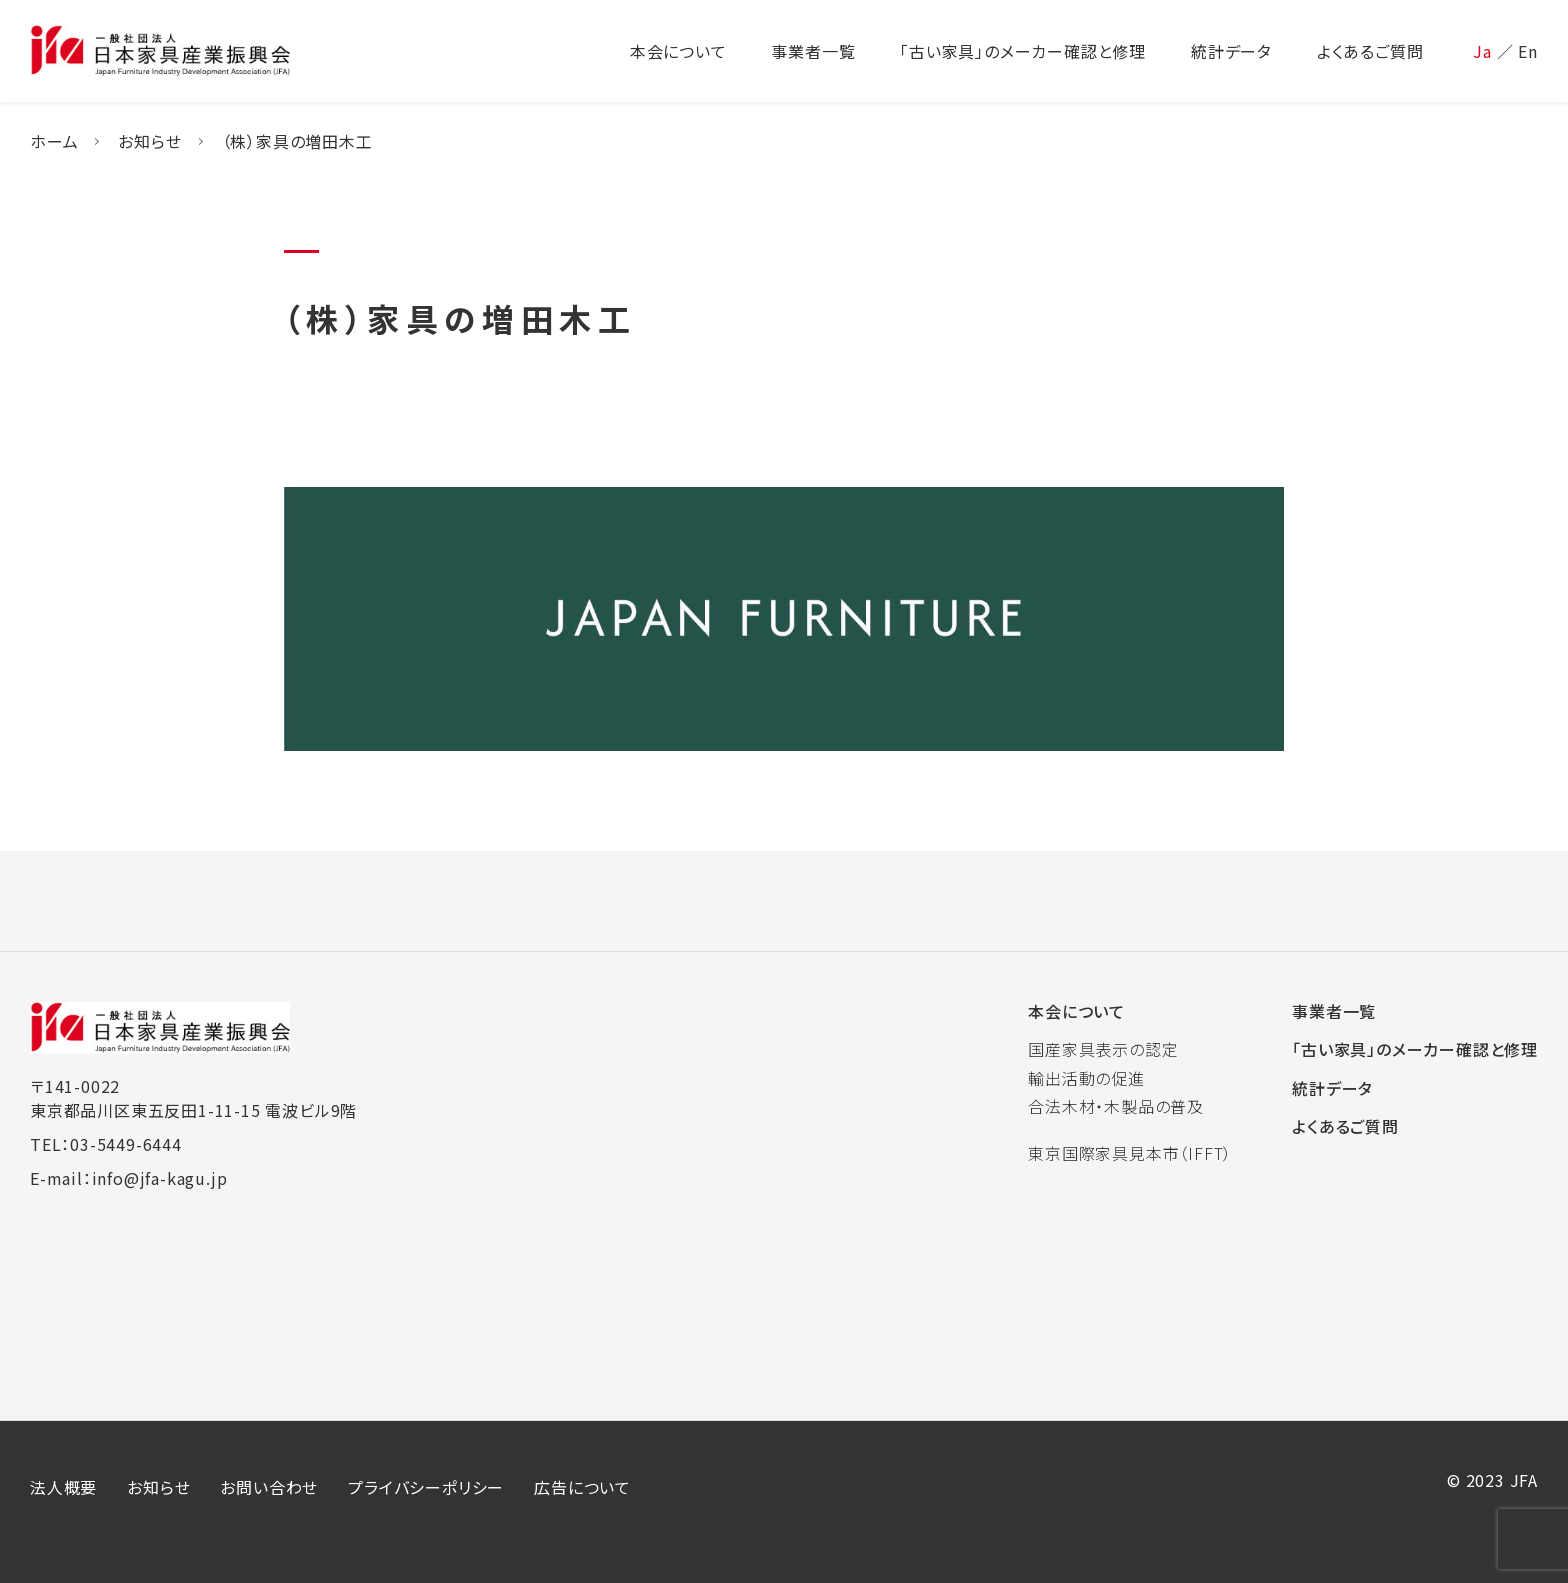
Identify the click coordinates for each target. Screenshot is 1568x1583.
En (1528, 51)
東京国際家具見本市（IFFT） (1130, 1153)
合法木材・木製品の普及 (1116, 1106)
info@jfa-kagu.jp (160, 1178)
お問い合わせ (269, 1487)
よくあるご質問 (1345, 1126)
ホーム (54, 141)
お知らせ (149, 141)
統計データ (1332, 1088)
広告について (582, 1487)
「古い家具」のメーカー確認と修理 (1415, 1049)
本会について (1076, 1011)
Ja (1482, 51)
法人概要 (63, 1487)
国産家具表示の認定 (1103, 1049)
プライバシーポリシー (426, 1487)
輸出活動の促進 (1086, 1078)
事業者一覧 (1334, 1011)
